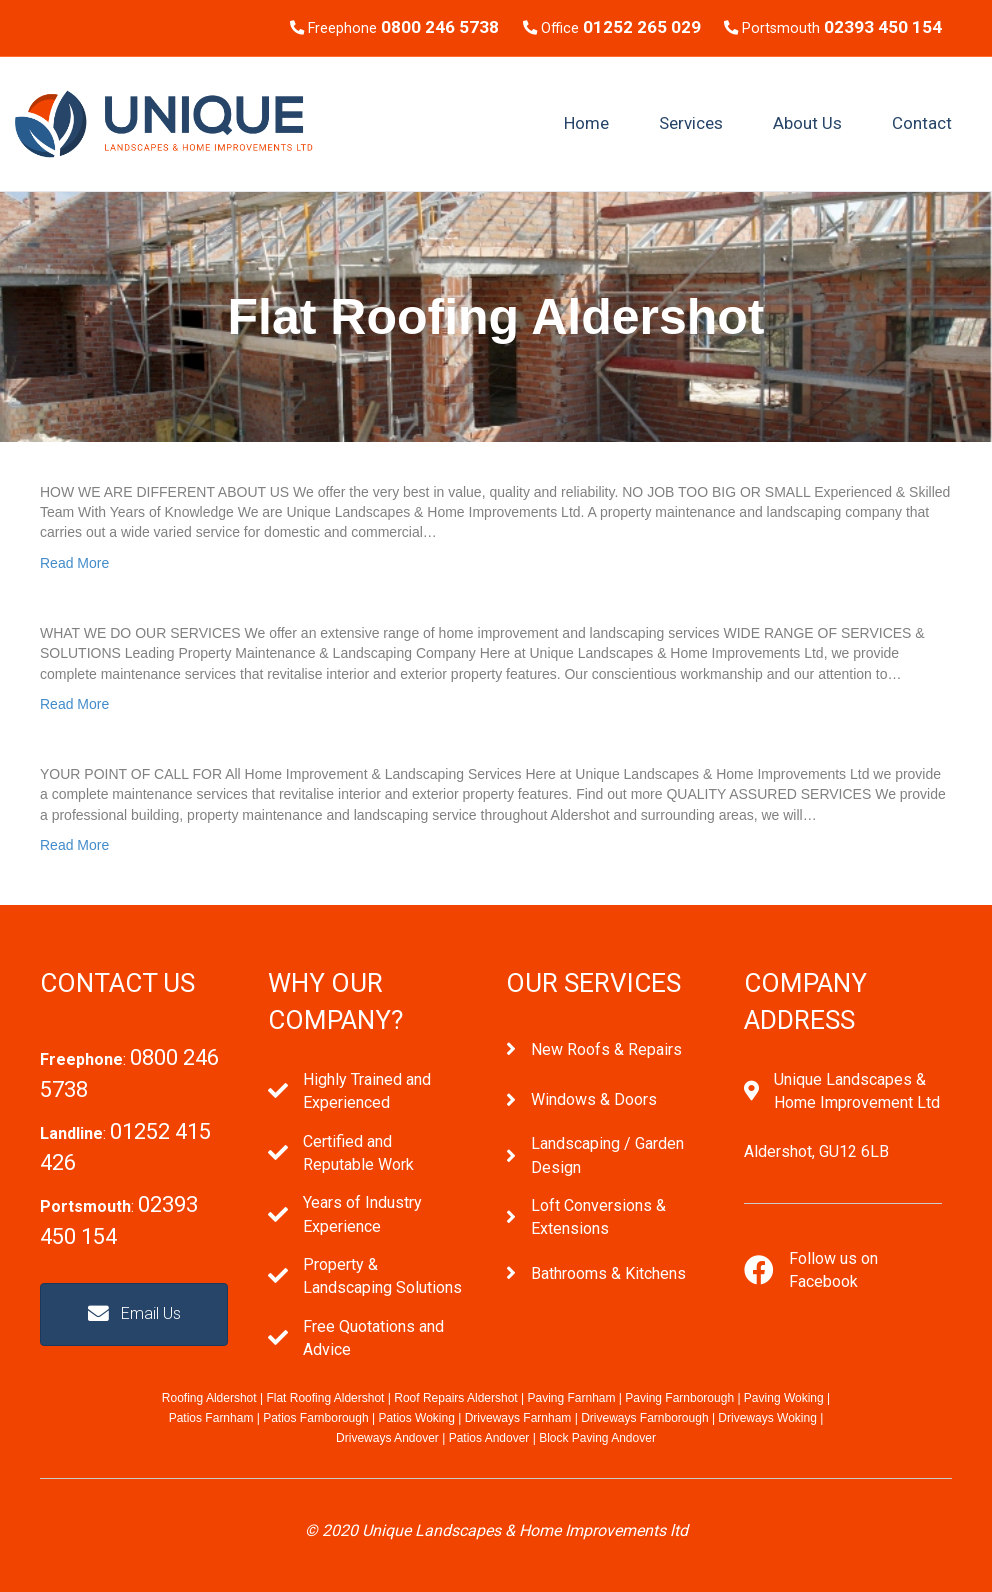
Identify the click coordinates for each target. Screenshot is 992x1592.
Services (691, 123)
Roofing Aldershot (209, 1398)
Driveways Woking (767, 1418)
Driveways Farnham (518, 1418)
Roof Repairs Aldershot (455, 1398)
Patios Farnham (211, 1418)
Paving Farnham (571, 1398)
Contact (922, 123)
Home (586, 123)
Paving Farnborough (679, 1398)
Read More (74, 563)
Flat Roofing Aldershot (325, 1398)
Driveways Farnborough (644, 1418)
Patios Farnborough (315, 1418)
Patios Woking (416, 1418)
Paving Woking (784, 1398)
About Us (807, 123)
